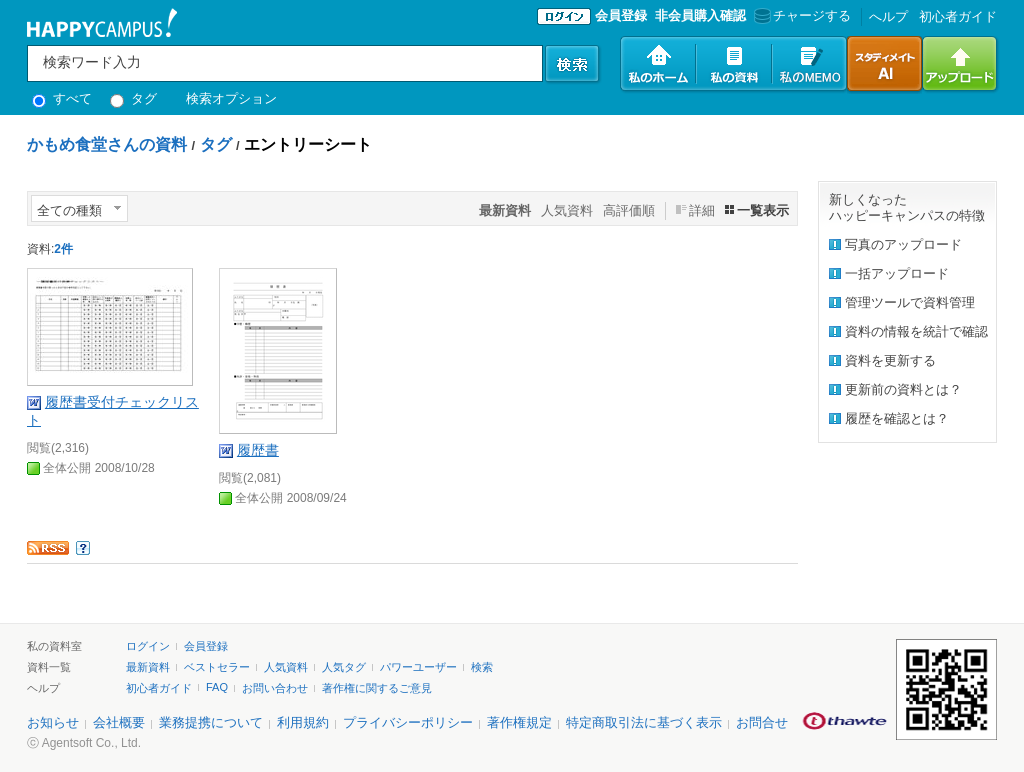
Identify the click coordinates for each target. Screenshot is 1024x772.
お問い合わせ (275, 688)
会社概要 (119, 722)
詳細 (702, 210)
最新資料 (148, 667)
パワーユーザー (418, 667)
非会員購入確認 (700, 15)
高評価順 (629, 210)
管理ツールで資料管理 (910, 302)
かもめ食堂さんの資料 (107, 144)
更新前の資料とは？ (903, 389)
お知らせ (53, 722)
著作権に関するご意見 (377, 688)
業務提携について (211, 722)
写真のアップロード (903, 244)
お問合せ (762, 722)
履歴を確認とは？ (897, 418)
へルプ (888, 16)
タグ (133, 98)
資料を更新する (890, 360)
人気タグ (344, 667)
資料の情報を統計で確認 (916, 331)
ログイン (148, 646)
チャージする (800, 15)
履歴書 (258, 450)
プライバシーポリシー (408, 722)
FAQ (217, 687)
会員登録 (621, 15)
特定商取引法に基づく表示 (644, 722)
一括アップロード (897, 273)
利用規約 (303, 722)
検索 (482, 667)
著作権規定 (519, 722)
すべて (62, 98)
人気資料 (567, 210)
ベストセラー (217, 667)
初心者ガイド (958, 16)
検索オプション (231, 98)
